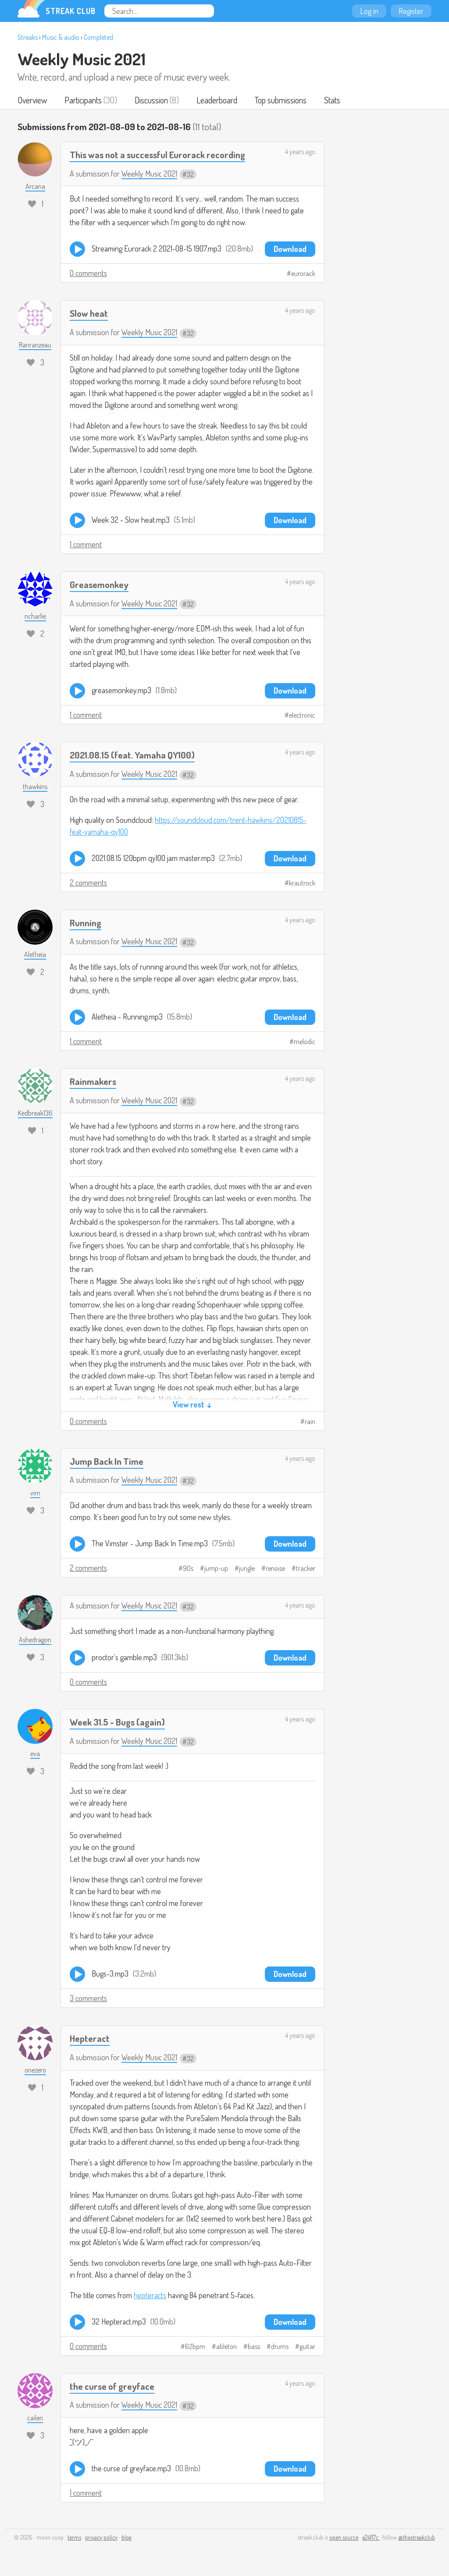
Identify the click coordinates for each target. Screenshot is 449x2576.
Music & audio (60, 37)
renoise (275, 1568)
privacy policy (101, 2537)
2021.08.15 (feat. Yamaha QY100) (132, 755)
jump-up (216, 1568)
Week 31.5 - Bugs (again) (117, 1722)
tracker (305, 1568)
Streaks (28, 37)
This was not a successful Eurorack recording (157, 154)
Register (411, 11)
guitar (307, 2346)
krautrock (302, 883)
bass (254, 2346)
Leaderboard (216, 100)
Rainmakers (93, 1081)
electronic (302, 715)
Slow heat (89, 313)
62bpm (195, 2346)
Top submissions (280, 100)
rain (310, 1421)
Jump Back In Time (106, 1461)
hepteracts (150, 2295)
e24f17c (371, 2537)
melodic (304, 1041)
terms (74, 2537)
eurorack (303, 273)
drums (280, 2346)
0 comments (88, 273)
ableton (226, 2346)
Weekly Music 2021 (82, 58)
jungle (247, 1568)
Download (290, 249)
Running (85, 922)
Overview (32, 100)
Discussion (151, 100)
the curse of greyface (112, 2386)
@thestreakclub (416, 2537)
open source (343, 2537)
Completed (98, 37)
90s (188, 1568)
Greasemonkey (99, 584)
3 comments (88, 1998)
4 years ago (300, 151)
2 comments (88, 882)
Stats (332, 100)
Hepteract (90, 2038)
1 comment (86, 544)
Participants (83, 100)
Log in (369, 11)
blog (126, 2537)
